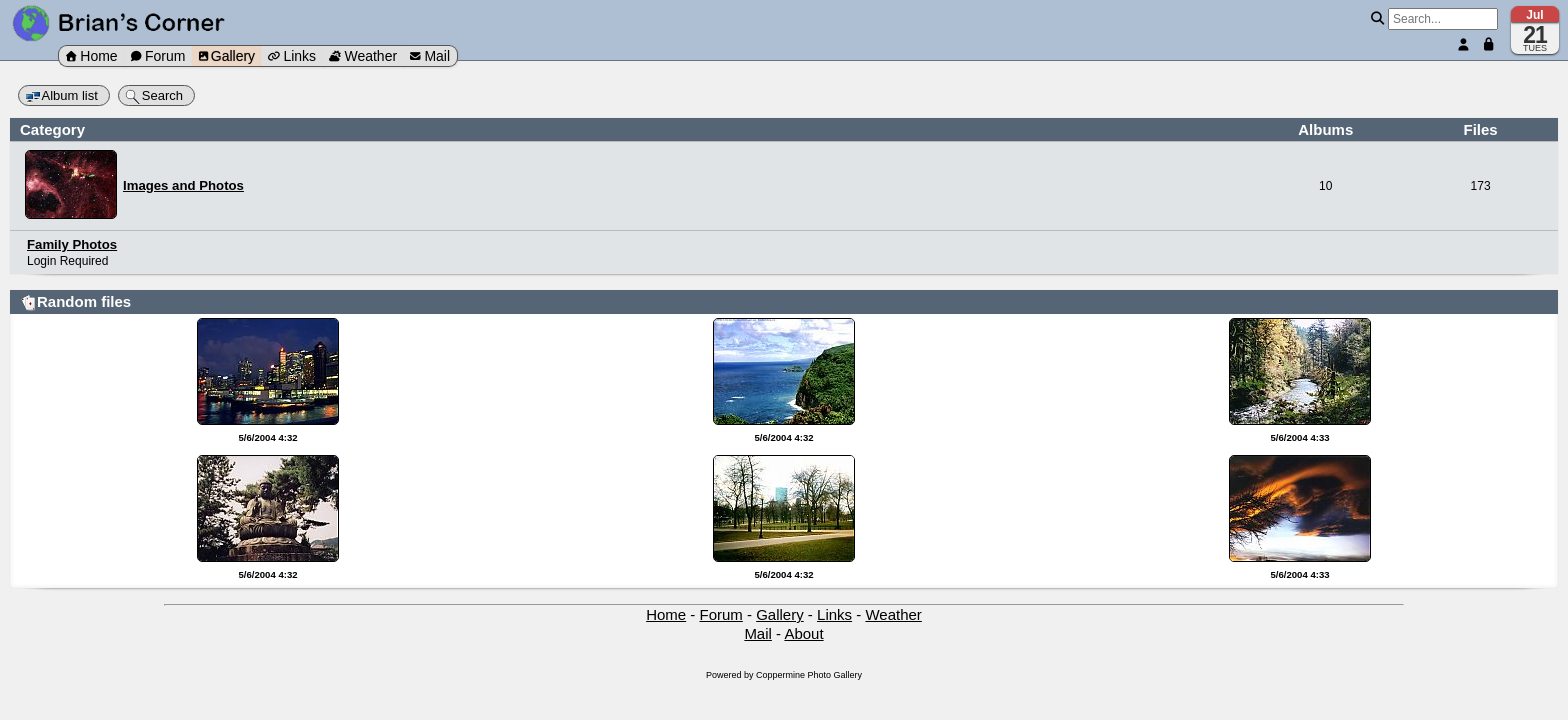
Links (292, 56)
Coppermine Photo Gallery (809, 675)
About (803, 633)
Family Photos (72, 244)
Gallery (227, 56)
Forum (158, 56)
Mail (430, 56)
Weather (363, 56)
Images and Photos (183, 185)
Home (91, 56)
